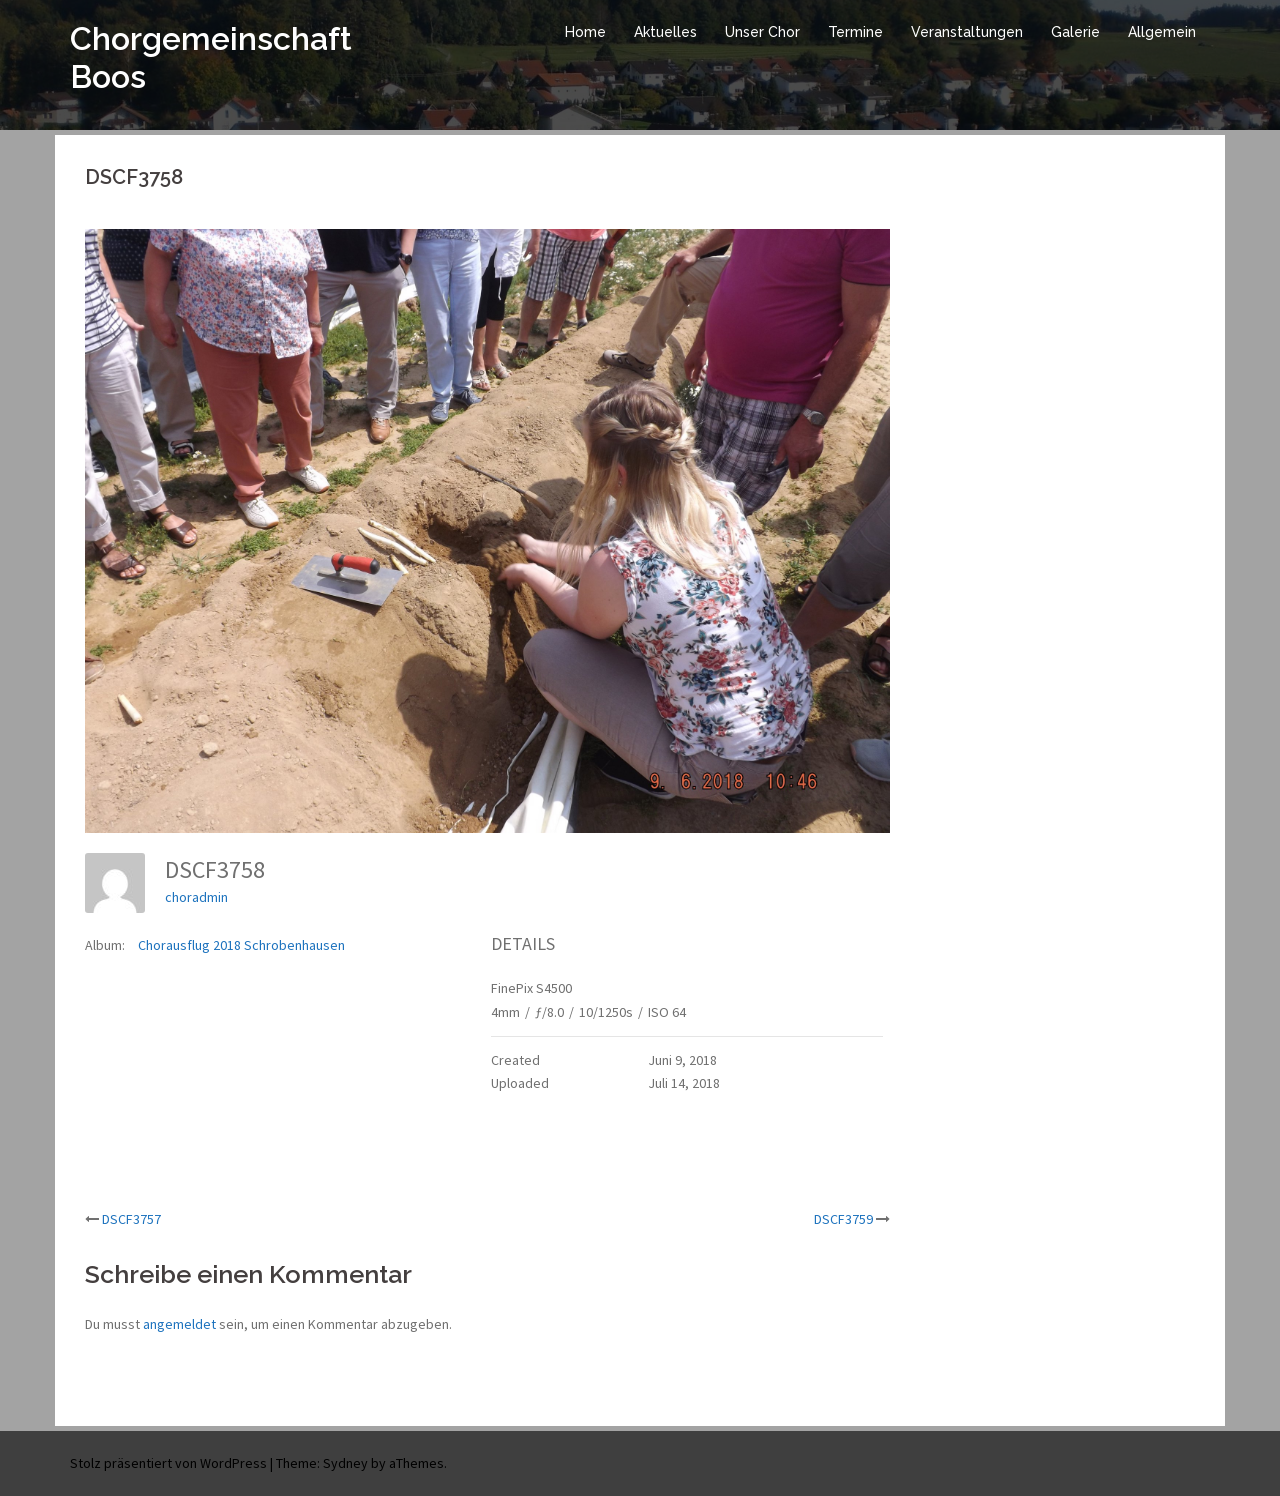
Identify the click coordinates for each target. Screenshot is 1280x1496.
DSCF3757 (131, 1219)
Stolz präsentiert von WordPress (168, 1463)
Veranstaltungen (967, 32)
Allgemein (1162, 32)
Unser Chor (762, 32)
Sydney (345, 1463)
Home (585, 32)
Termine (855, 32)
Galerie (1075, 32)
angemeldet (179, 1324)
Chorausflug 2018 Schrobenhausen (241, 945)
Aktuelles (665, 32)
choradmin (196, 897)
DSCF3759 (843, 1219)
